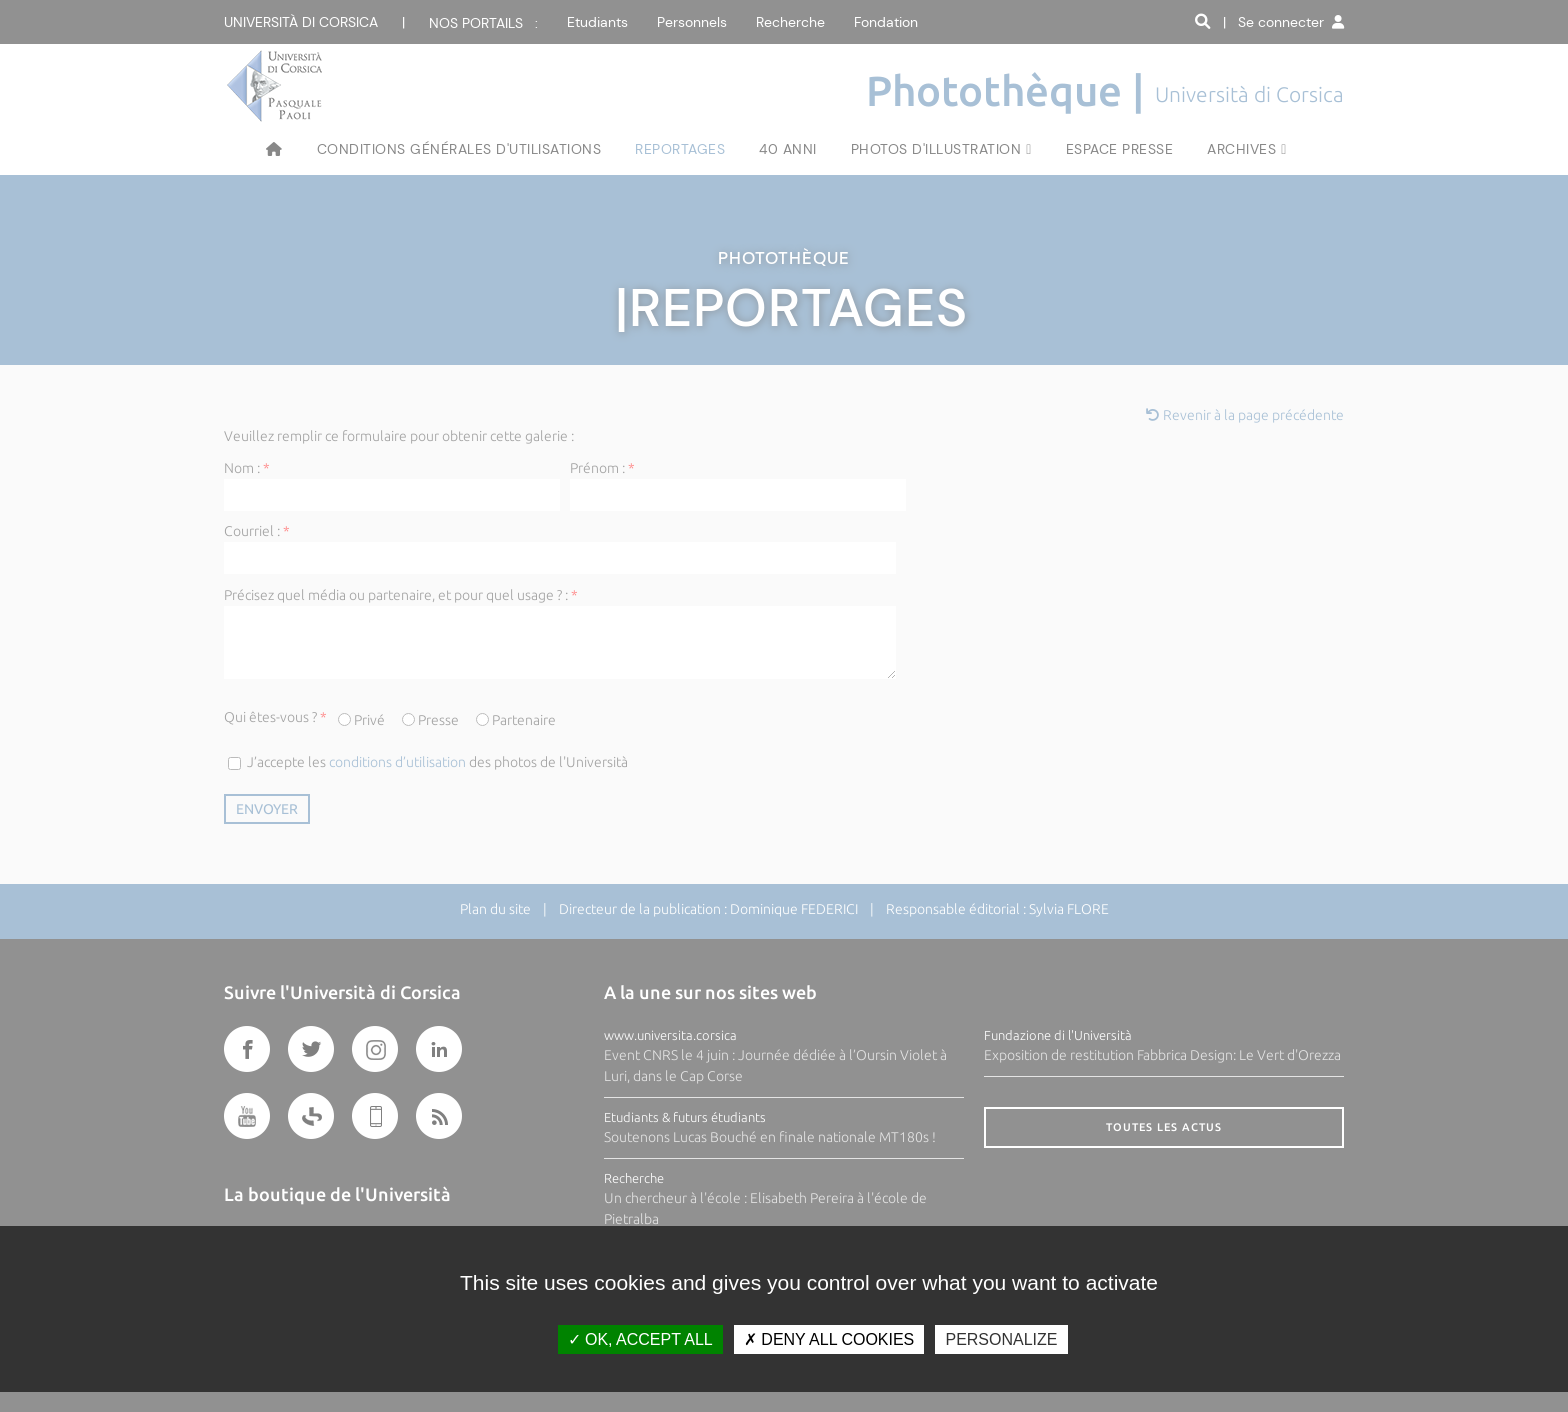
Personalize (1001, 1339)
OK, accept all (640, 1339)
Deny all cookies (829, 1339)
